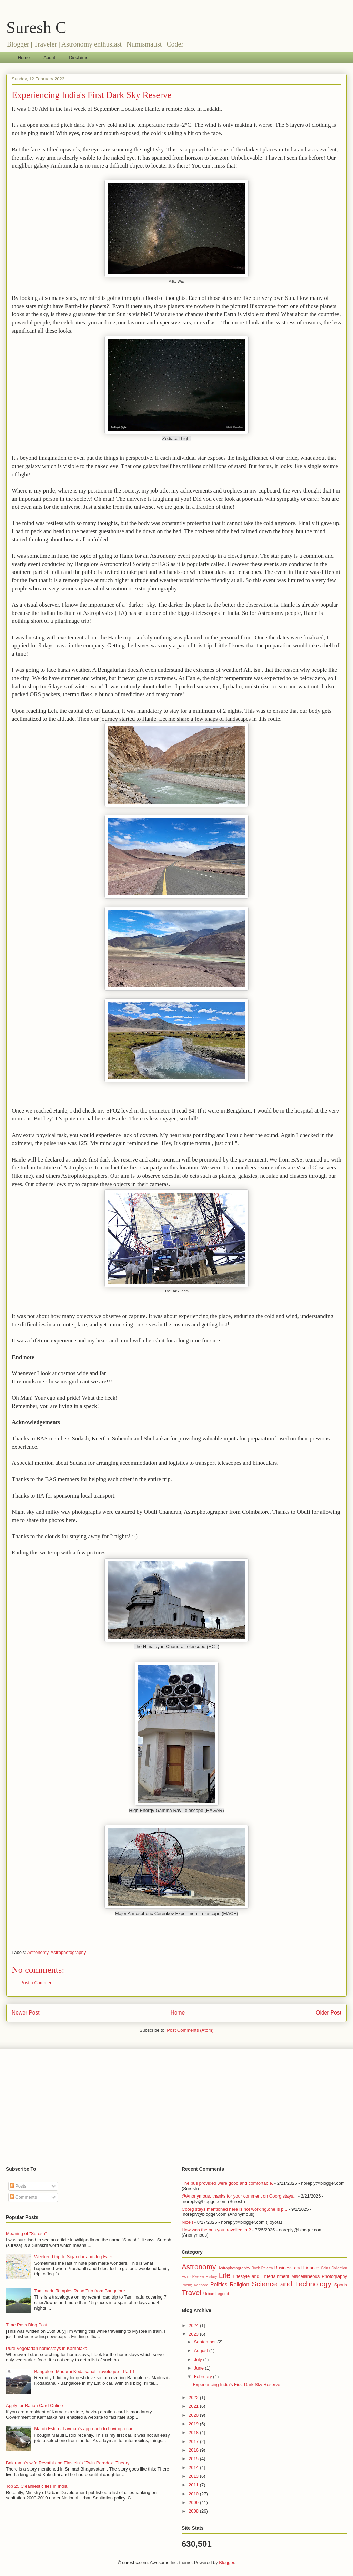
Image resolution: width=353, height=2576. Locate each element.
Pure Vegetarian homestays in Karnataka (46, 2348)
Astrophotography (68, 1952)
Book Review (262, 2268)
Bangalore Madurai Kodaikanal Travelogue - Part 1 (84, 2371)
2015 (194, 2458)
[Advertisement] (176, 2107)
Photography (334, 2276)
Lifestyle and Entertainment (261, 2276)
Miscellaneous (305, 2276)
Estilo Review (193, 2277)
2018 (194, 2432)
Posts (18, 2186)
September (205, 2341)
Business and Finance (296, 2267)
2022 (194, 2397)
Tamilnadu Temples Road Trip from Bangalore (79, 2290)
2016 (194, 2450)
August (201, 2350)
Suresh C (36, 27)
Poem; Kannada (195, 2285)
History (211, 2277)
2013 (194, 2476)
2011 (194, 2484)
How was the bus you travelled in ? (216, 2229)
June (199, 2368)
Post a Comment (37, 1982)
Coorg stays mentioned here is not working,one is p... (234, 2209)
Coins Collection (334, 2268)
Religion (239, 2285)
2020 (194, 2415)
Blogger (226, 2562)
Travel (191, 2292)
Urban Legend (216, 2293)
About (49, 57)
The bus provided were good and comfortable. (227, 2183)
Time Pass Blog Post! (27, 2324)
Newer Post (26, 2013)
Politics (218, 2285)
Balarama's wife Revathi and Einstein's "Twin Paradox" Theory (68, 2462)
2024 (194, 2325)
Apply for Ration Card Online (34, 2405)
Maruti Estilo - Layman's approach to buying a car (83, 2428)
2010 (194, 2493)
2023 (194, 2334)
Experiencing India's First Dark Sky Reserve (91, 95)
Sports (340, 2285)
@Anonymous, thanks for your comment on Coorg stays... (239, 2196)
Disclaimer (79, 57)
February (203, 2376)
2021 (194, 2406)
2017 (194, 2441)
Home (24, 57)
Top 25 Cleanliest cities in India (37, 2486)
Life (225, 2275)
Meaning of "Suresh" (26, 2233)
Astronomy (37, 1952)
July (198, 2359)
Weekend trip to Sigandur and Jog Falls (73, 2256)
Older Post (328, 2013)
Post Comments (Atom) (190, 2030)
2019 (194, 2423)
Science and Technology (291, 2284)
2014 (194, 2467)
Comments (23, 2197)
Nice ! (187, 2222)
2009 (194, 2502)
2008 (194, 2511)
